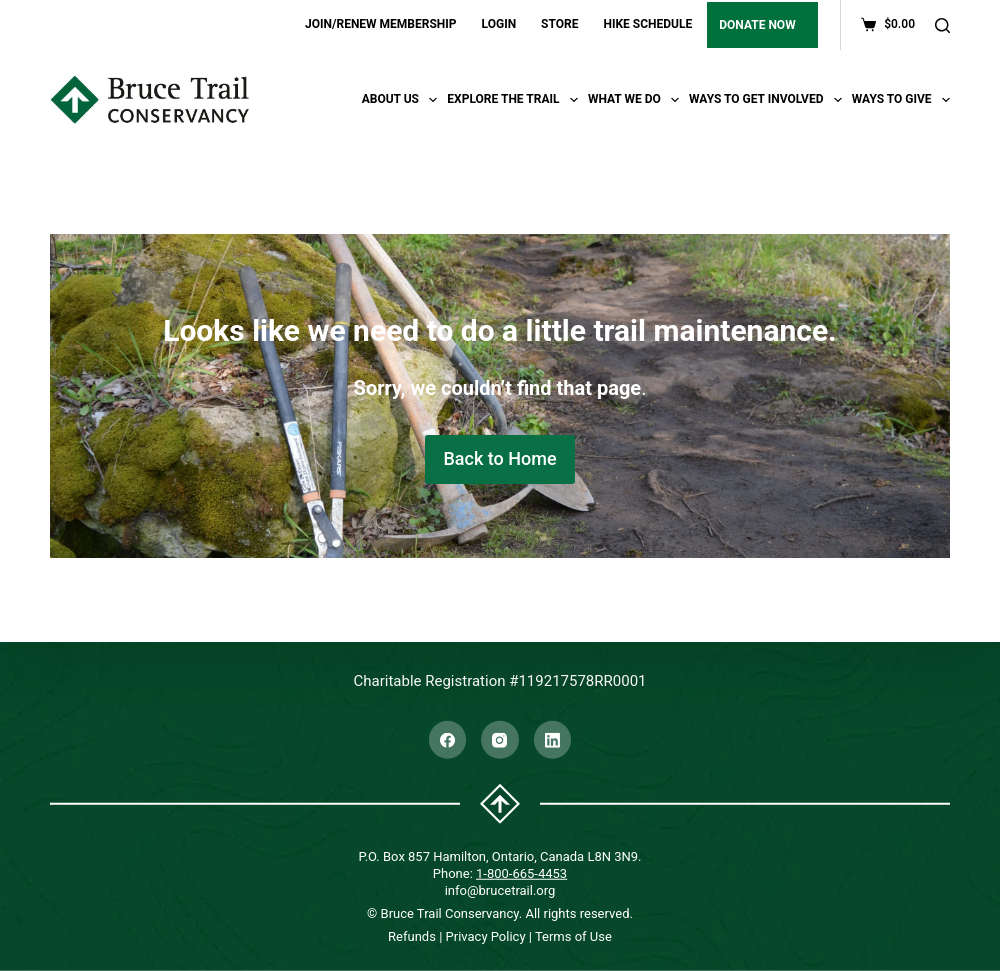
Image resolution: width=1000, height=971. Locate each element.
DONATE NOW (757, 25)
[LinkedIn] (553, 740)
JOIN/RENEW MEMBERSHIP (381, 24)
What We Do (636, 100)
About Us (402, 100)
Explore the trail (515, 100)
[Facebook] (448, 740)
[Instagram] (500, 740)
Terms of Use (573, 936)
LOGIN (499, 24)
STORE (559, 24)
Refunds (412, 936)
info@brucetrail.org (500, 889)
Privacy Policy (486, 936)
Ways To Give (901, 100)
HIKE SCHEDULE (647, 24)
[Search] (942, 25)
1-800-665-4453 (521, 872)
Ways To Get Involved (768, 100)
